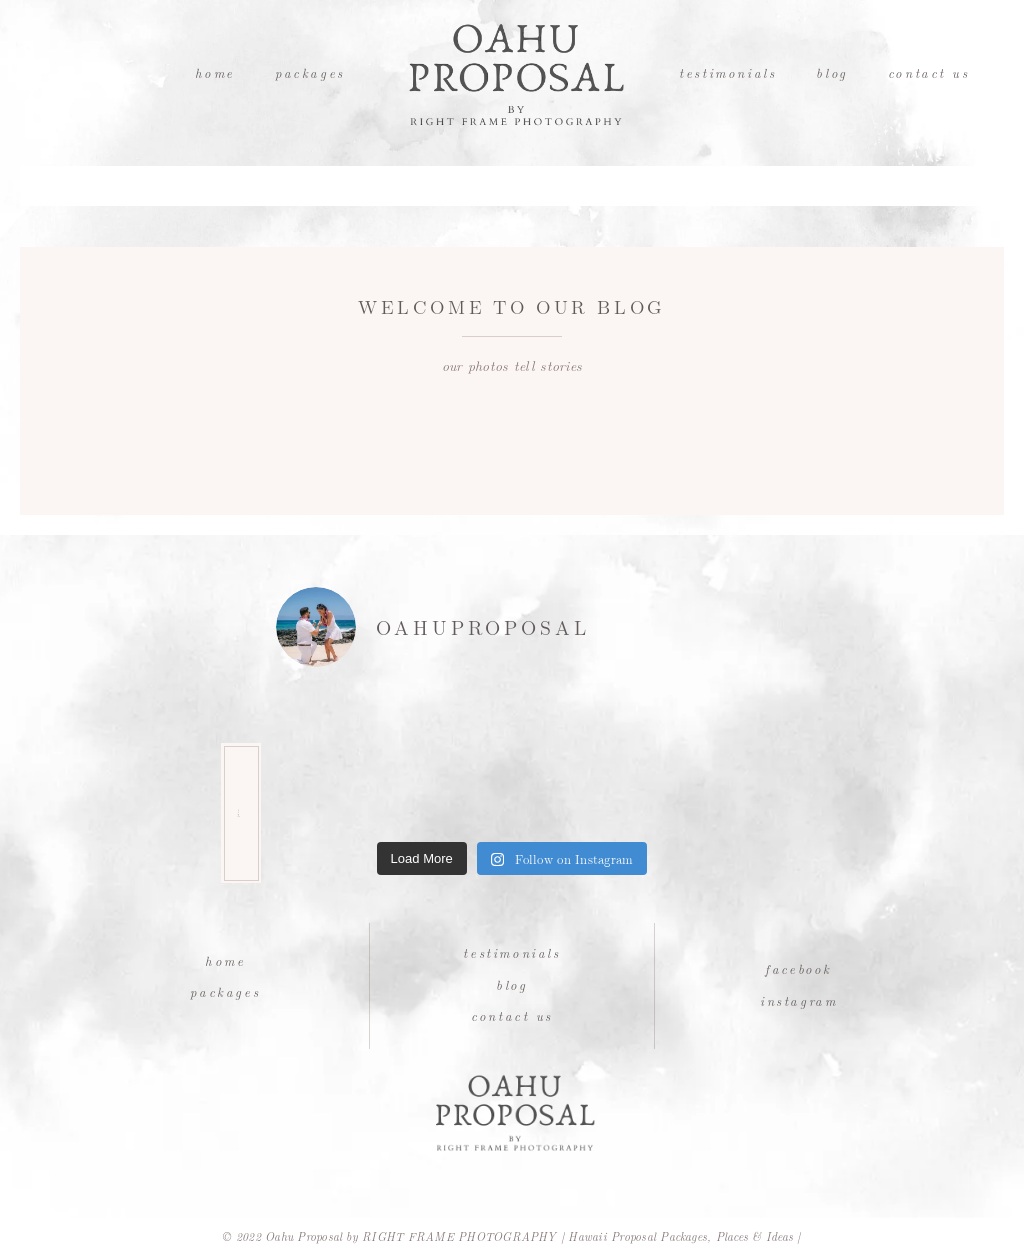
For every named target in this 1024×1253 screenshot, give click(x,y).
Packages (310, 72)
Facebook (798, 968)
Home (215, 72)
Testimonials (727, 72)
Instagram (798, 1000)
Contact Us (929, 72)
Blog (831, 72)
